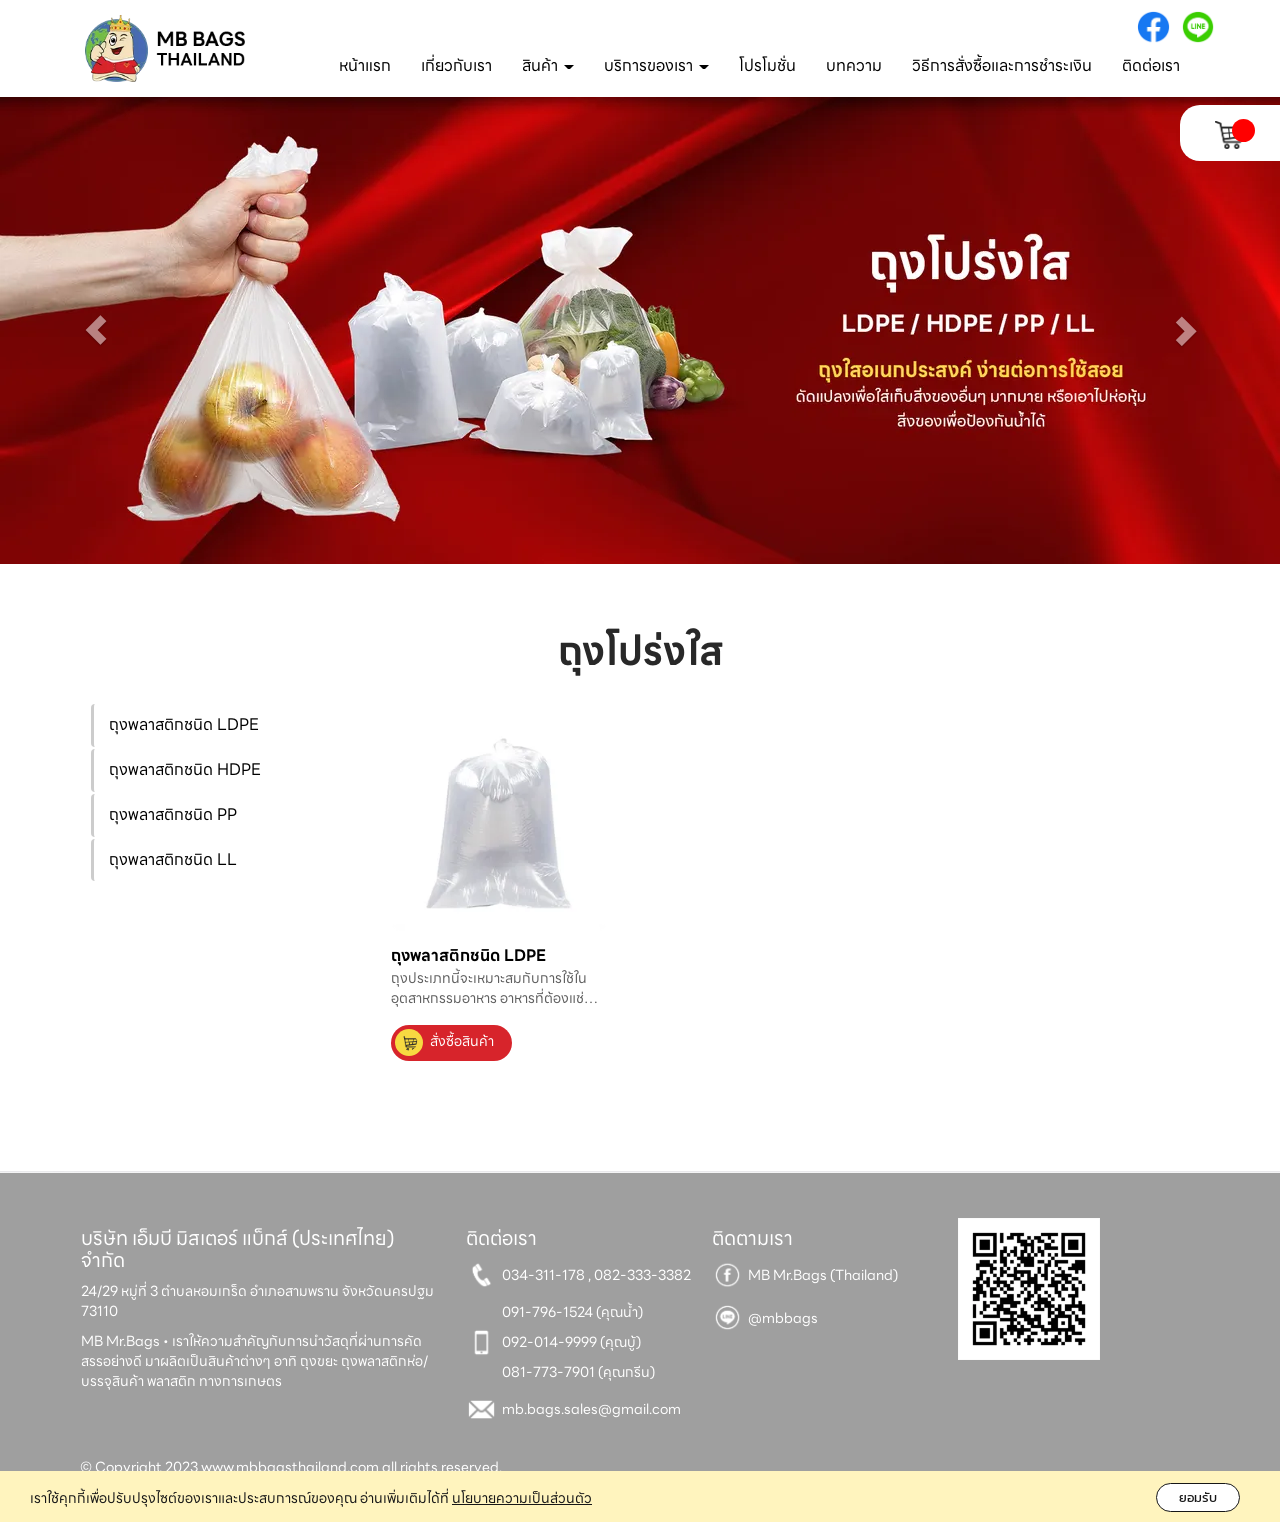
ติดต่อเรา (1151, 65)
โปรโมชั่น (767, 65)
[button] (96, 330)
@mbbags (783, 1318)
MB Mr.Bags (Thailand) (823, 1275)
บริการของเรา (656, 65)
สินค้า (548, 65)
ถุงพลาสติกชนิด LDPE (184, 724)
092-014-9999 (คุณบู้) (571, 1342)
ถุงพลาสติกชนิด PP (173, 814)
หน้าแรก (365, 65)
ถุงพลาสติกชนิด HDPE (185, 769)
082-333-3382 (642, 1275)
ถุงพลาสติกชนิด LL (173, 859)
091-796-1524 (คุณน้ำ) (572, 1312)
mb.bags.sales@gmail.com (591, 1409)
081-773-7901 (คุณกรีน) (578, 1372)
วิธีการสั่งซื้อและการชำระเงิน (1002, 65)
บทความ (854, 65)
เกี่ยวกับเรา (456, 65)
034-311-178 (543, 1275)
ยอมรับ (1198, 1497)
